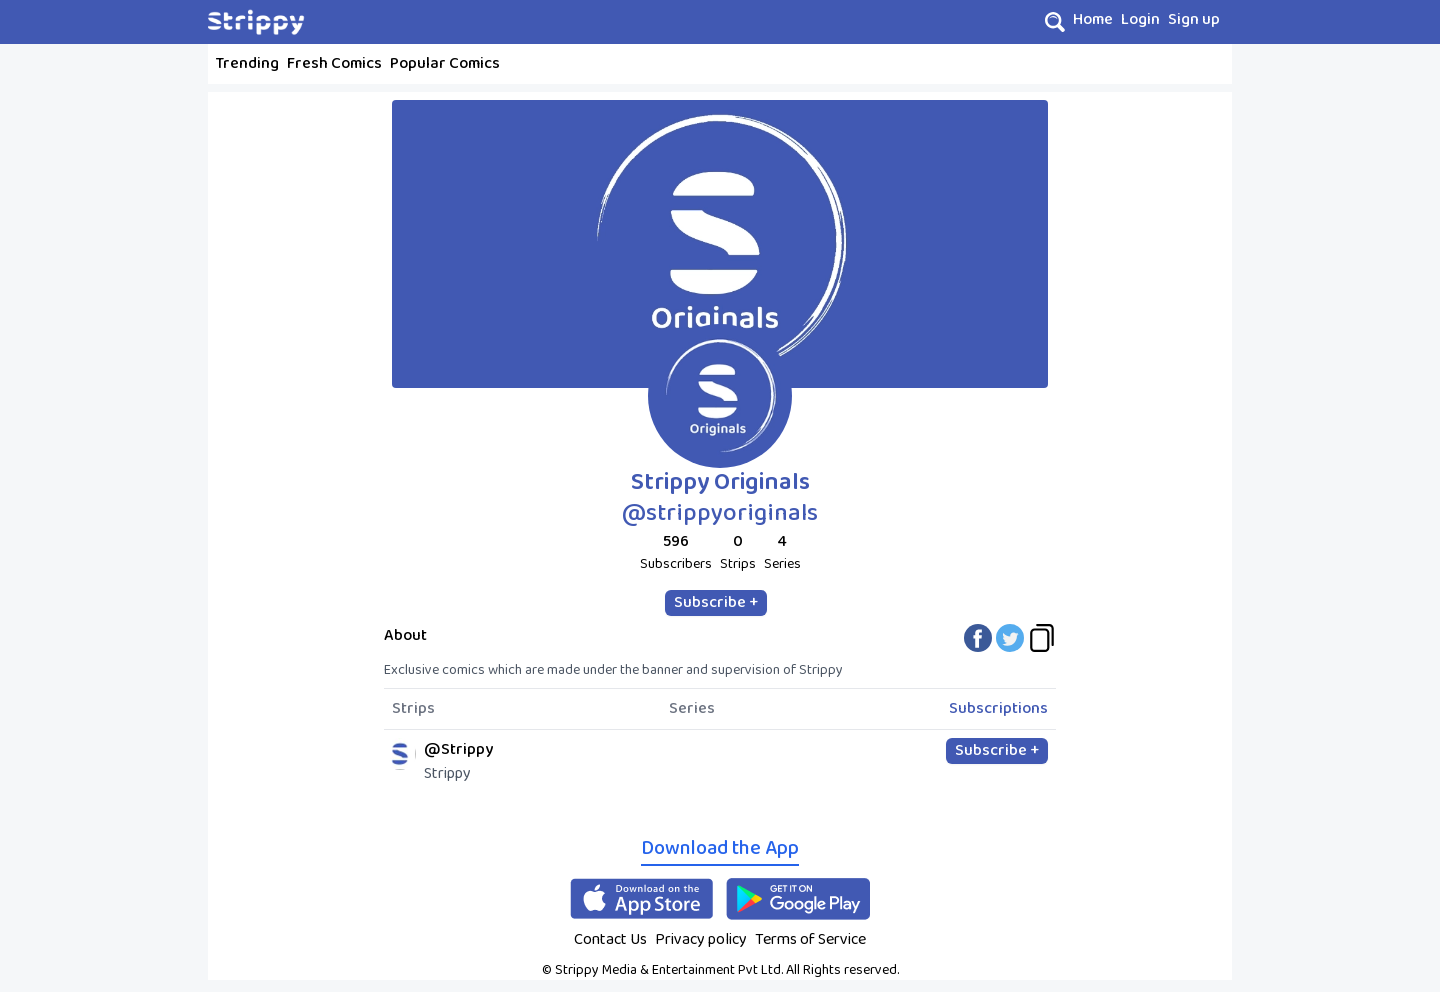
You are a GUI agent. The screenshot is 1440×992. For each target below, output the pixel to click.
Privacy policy (701, 939)
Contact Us (610, 939)
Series (692, 709)
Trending (247, 63)
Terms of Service (810, 939)
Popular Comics (445, 63)
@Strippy (458, 749)
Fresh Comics (334, 63)
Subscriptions (998, 709)
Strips (413, 709)
